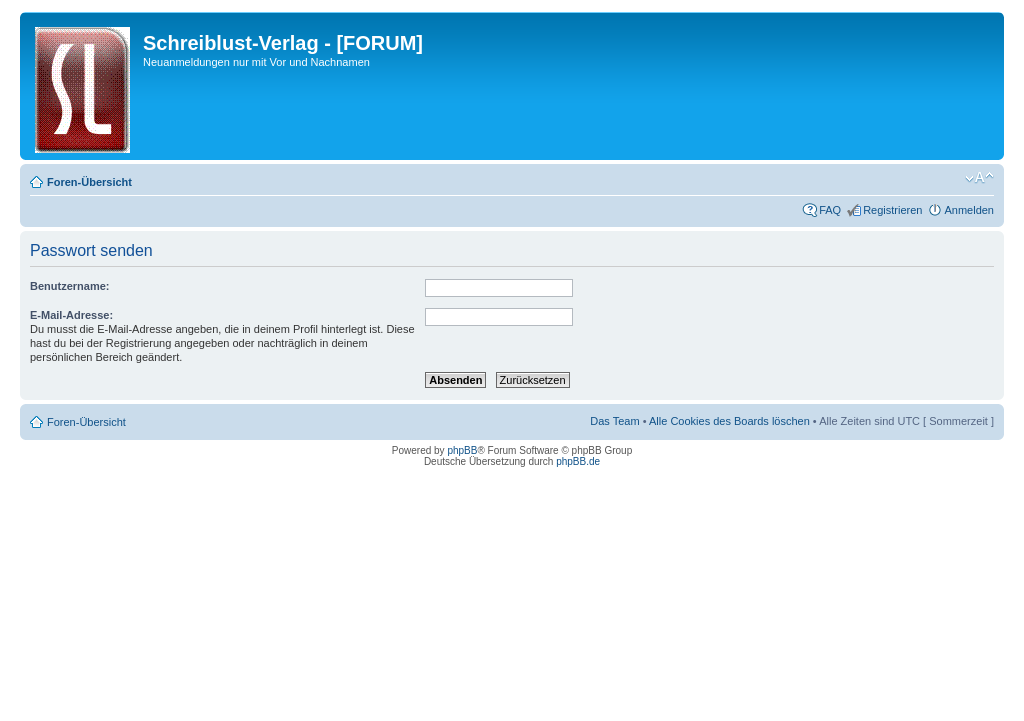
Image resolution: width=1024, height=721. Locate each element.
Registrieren (892, 210)
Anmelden (969, 210)
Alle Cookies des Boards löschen (729, 421)
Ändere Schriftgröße (979, 178)
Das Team (614, 421)
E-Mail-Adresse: (71, 315)
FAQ (830, 210)
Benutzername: (69, 286)
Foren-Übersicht (89, 182)
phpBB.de (578, 461)
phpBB (462, 450)
